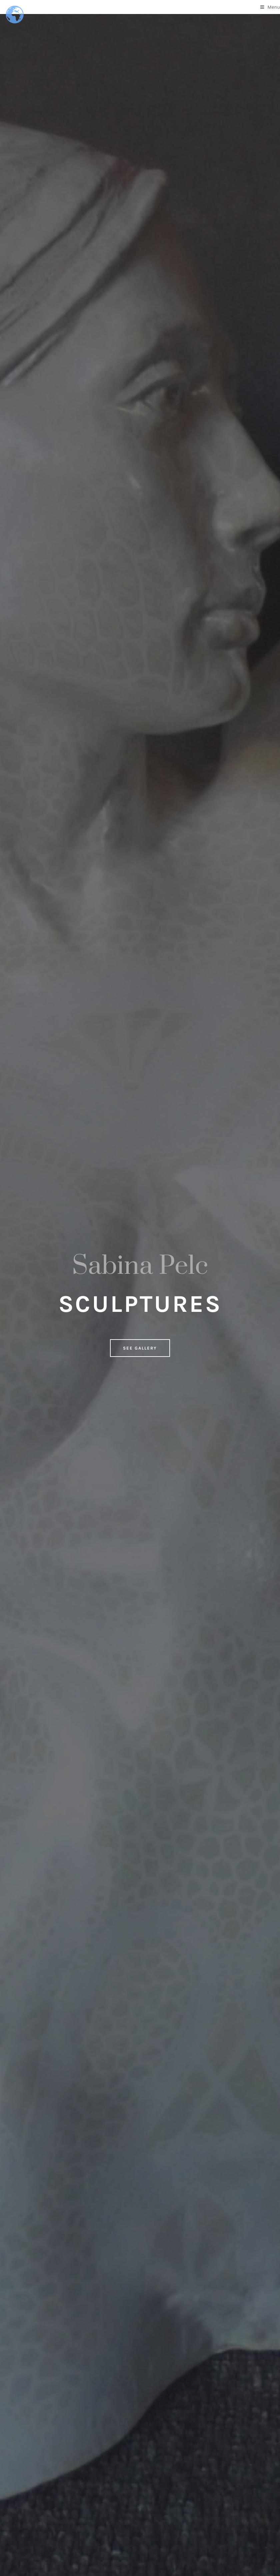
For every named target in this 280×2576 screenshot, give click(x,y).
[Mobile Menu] (270, 7)
